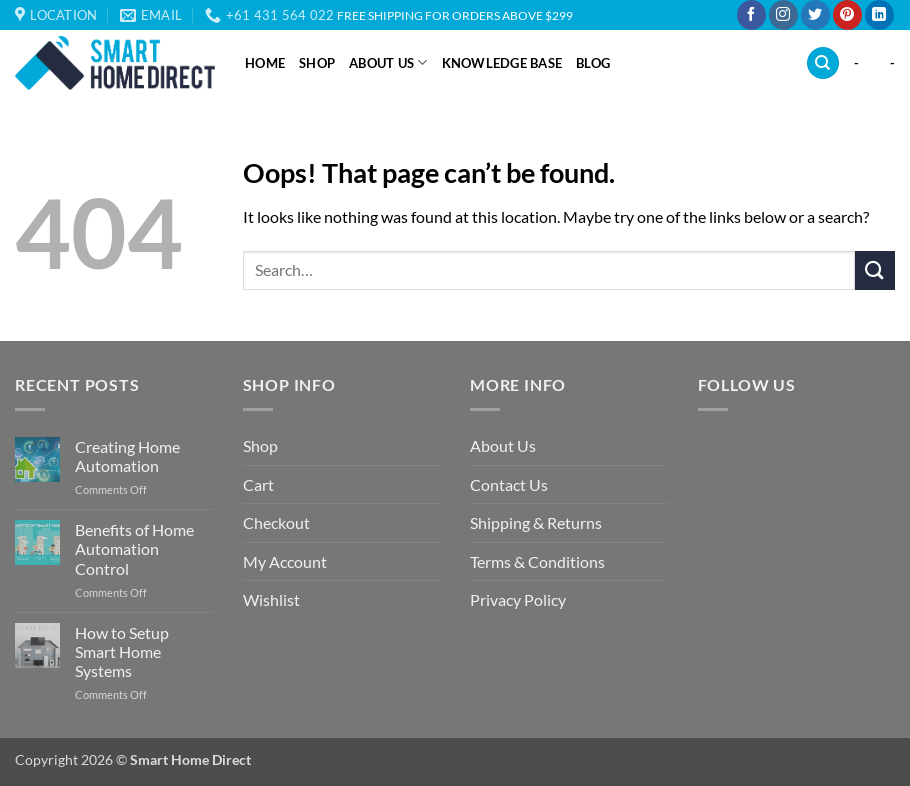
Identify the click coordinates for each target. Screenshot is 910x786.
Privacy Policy (518, 599)
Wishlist (271, 599)
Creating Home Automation (127, 456)
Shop (317, 63)
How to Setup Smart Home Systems (122, 651)
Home (265, 63)
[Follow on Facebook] (751, 15)
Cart (258, 484)
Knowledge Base (502, 63)
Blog (593, 63)
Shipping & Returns (536, 522)
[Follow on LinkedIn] (879, 15)
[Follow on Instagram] (783, 15)
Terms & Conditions (537, 561)
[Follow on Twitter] (815, 15)
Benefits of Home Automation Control (134, 548)
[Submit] (875, 270)
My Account (285, 561)
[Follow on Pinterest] (847, 15)
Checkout (276, 522)
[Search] (823, 63)
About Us (388, 62)
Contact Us (509, 484)
